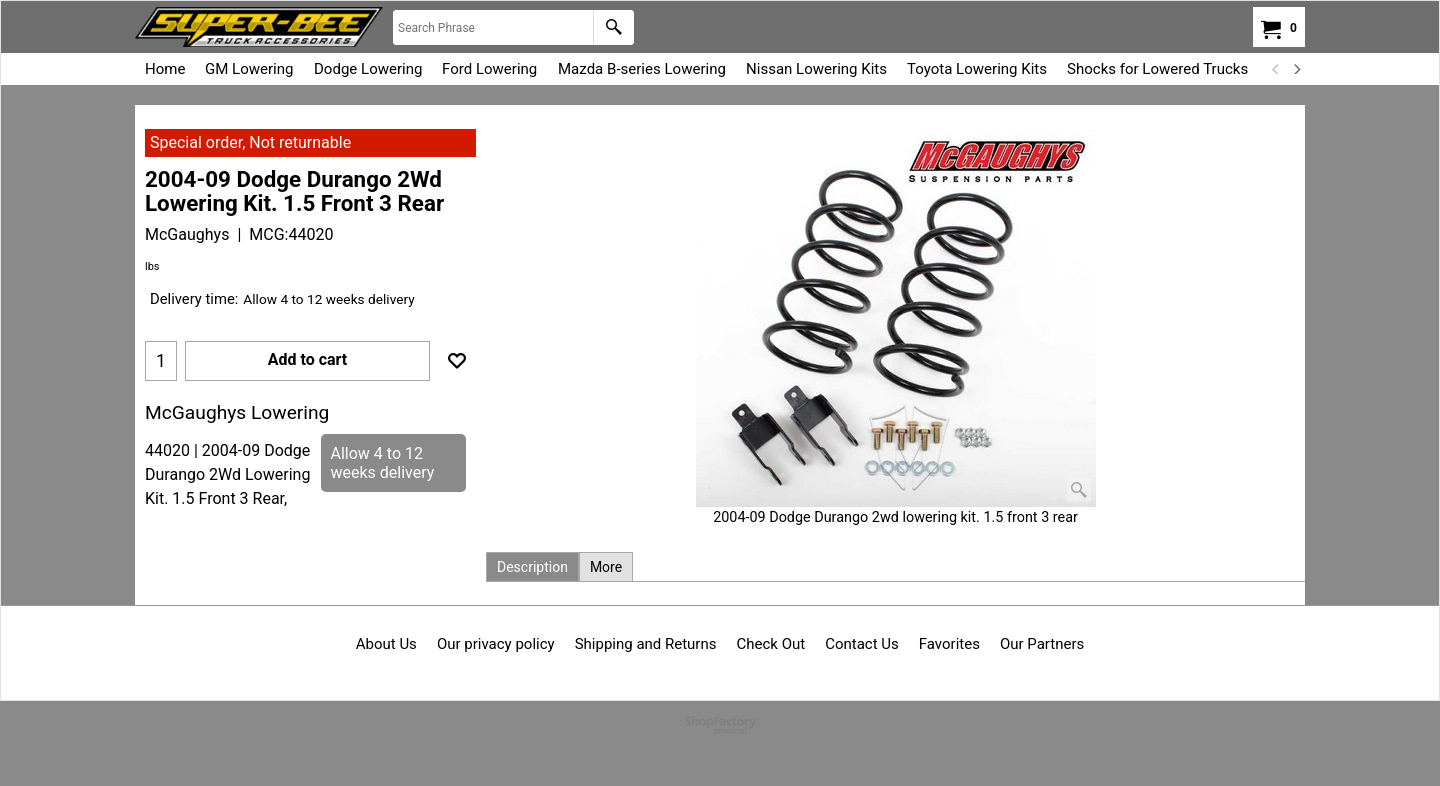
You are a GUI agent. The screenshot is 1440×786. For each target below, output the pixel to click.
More (606, 567)
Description (532, 567)
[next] (1296, 69)
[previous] (1276, 69)
